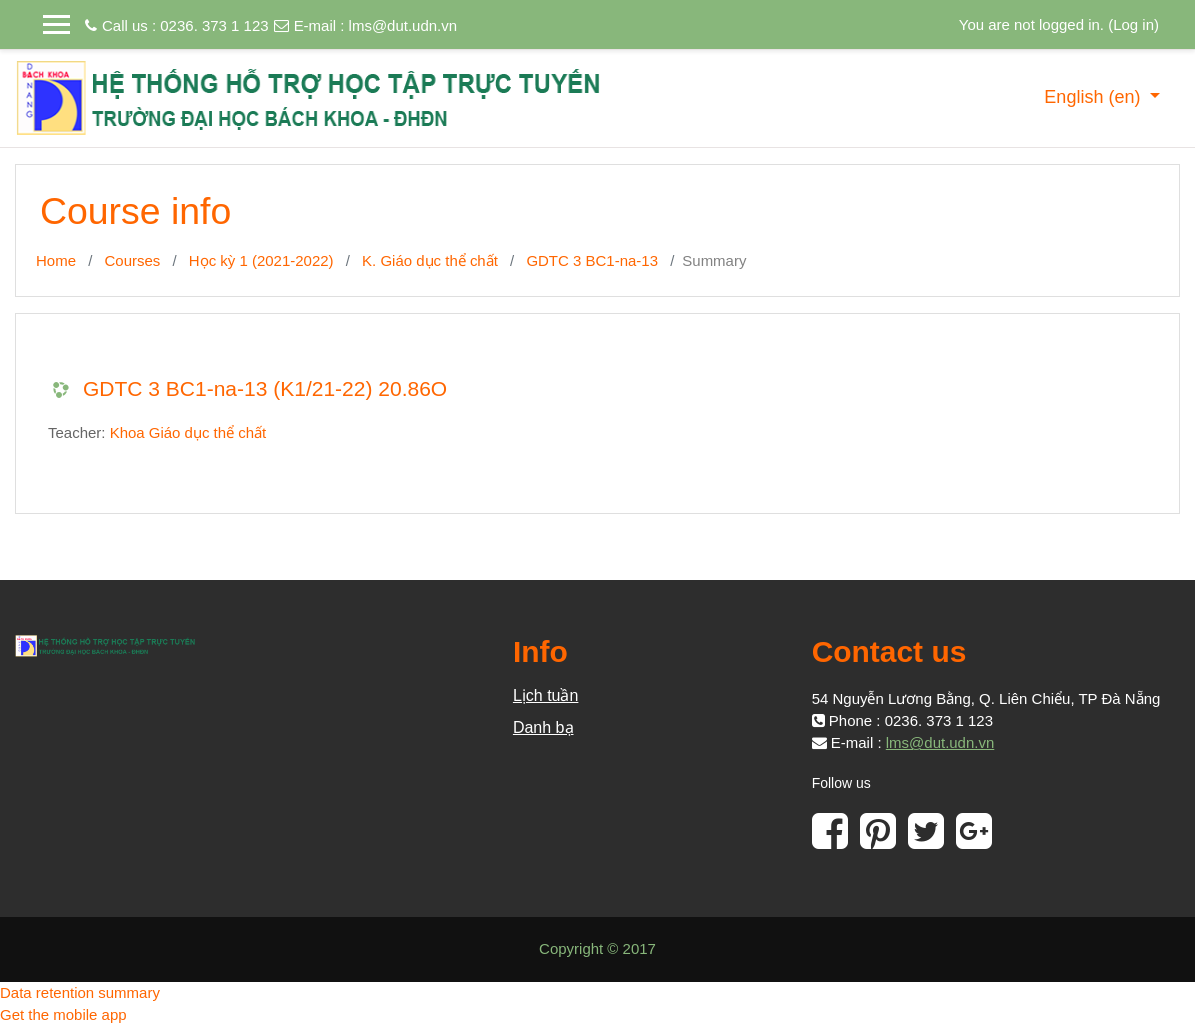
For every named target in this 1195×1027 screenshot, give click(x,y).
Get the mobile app (63, 1014)
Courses (133, 260)
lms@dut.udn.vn (403, 25)
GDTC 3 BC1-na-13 (592, 260)
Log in (1133, 24)
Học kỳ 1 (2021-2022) (261, 260)
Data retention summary (80, 992)
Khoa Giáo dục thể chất (188, 432)
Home (56, 260)
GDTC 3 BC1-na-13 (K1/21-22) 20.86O (265, 388)
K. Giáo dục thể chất (430, 260)
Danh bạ (543, 727)
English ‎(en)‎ (1094, 97)
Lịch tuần (545, 695)
